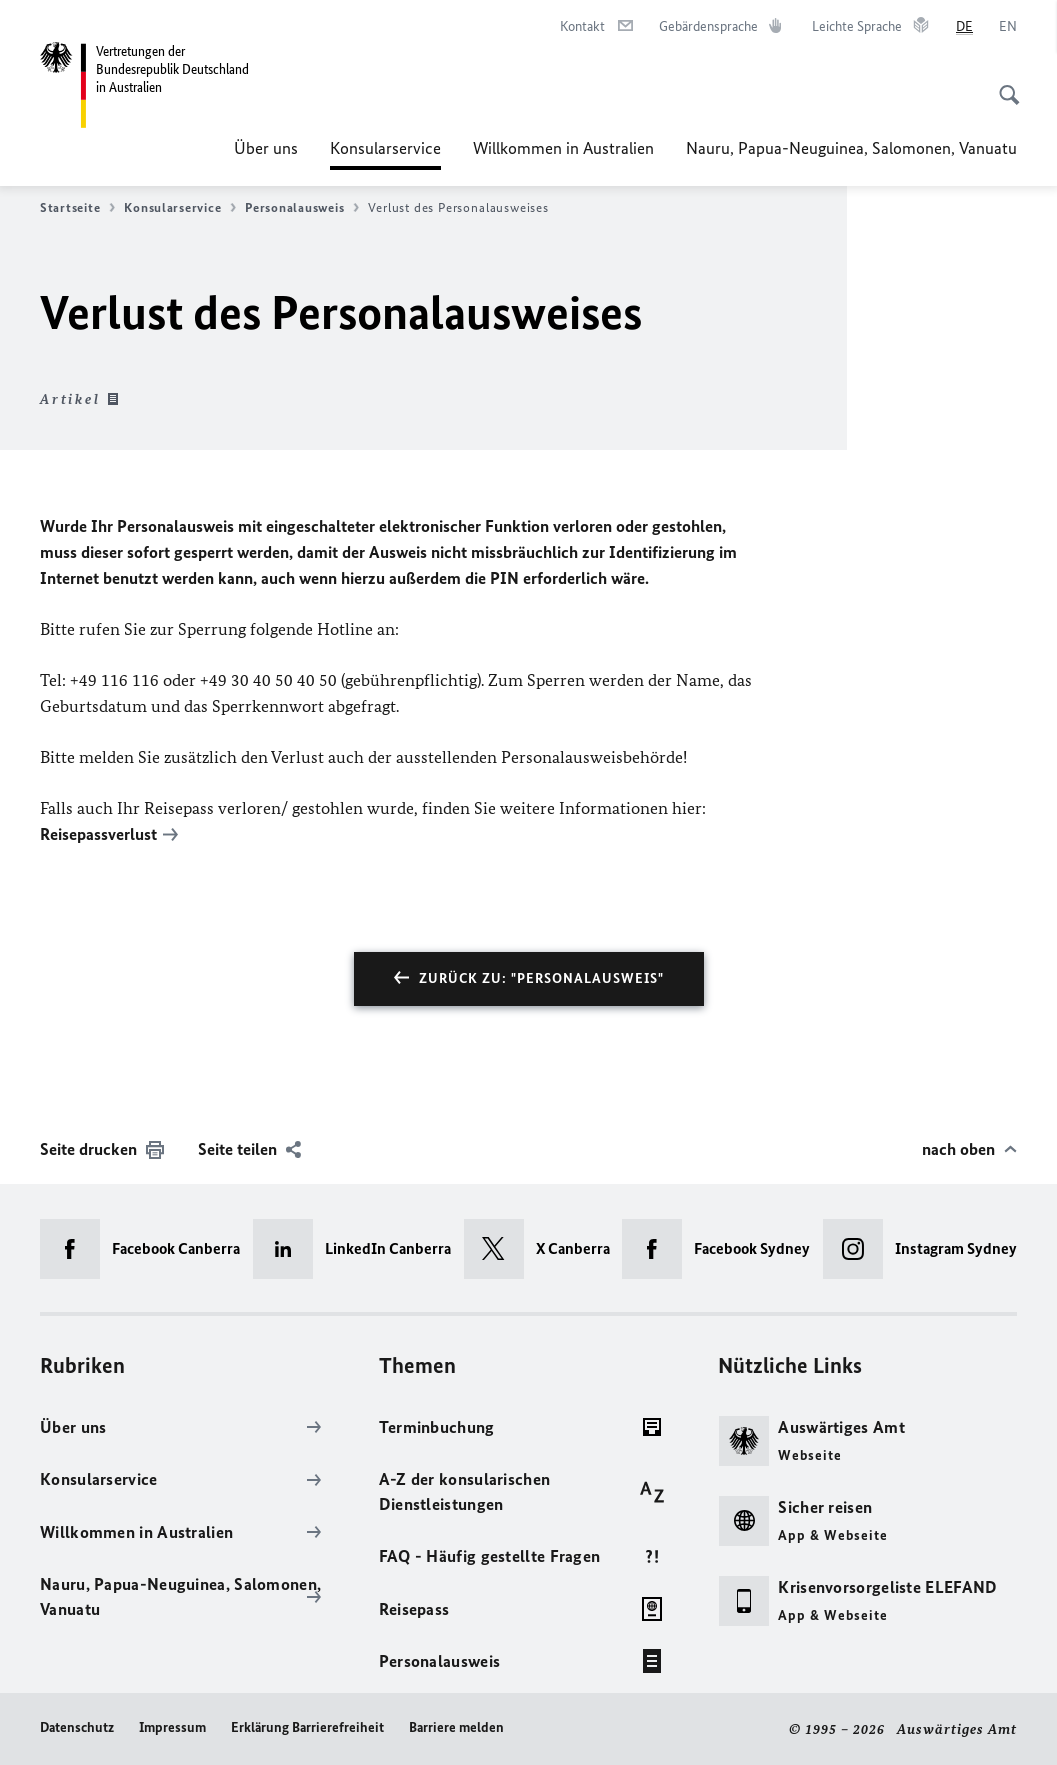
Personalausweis (302, 208)
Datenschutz (77, 1727)
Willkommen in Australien (563, 148)
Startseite (77, 208)
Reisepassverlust (98, 834)
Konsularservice (385, 148)
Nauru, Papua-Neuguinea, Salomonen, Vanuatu (851, 148)
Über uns (266, 148)
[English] (1008, 27)
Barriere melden (456, 1727)
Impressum (172, 1727)
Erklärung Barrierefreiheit (307, 1727)
